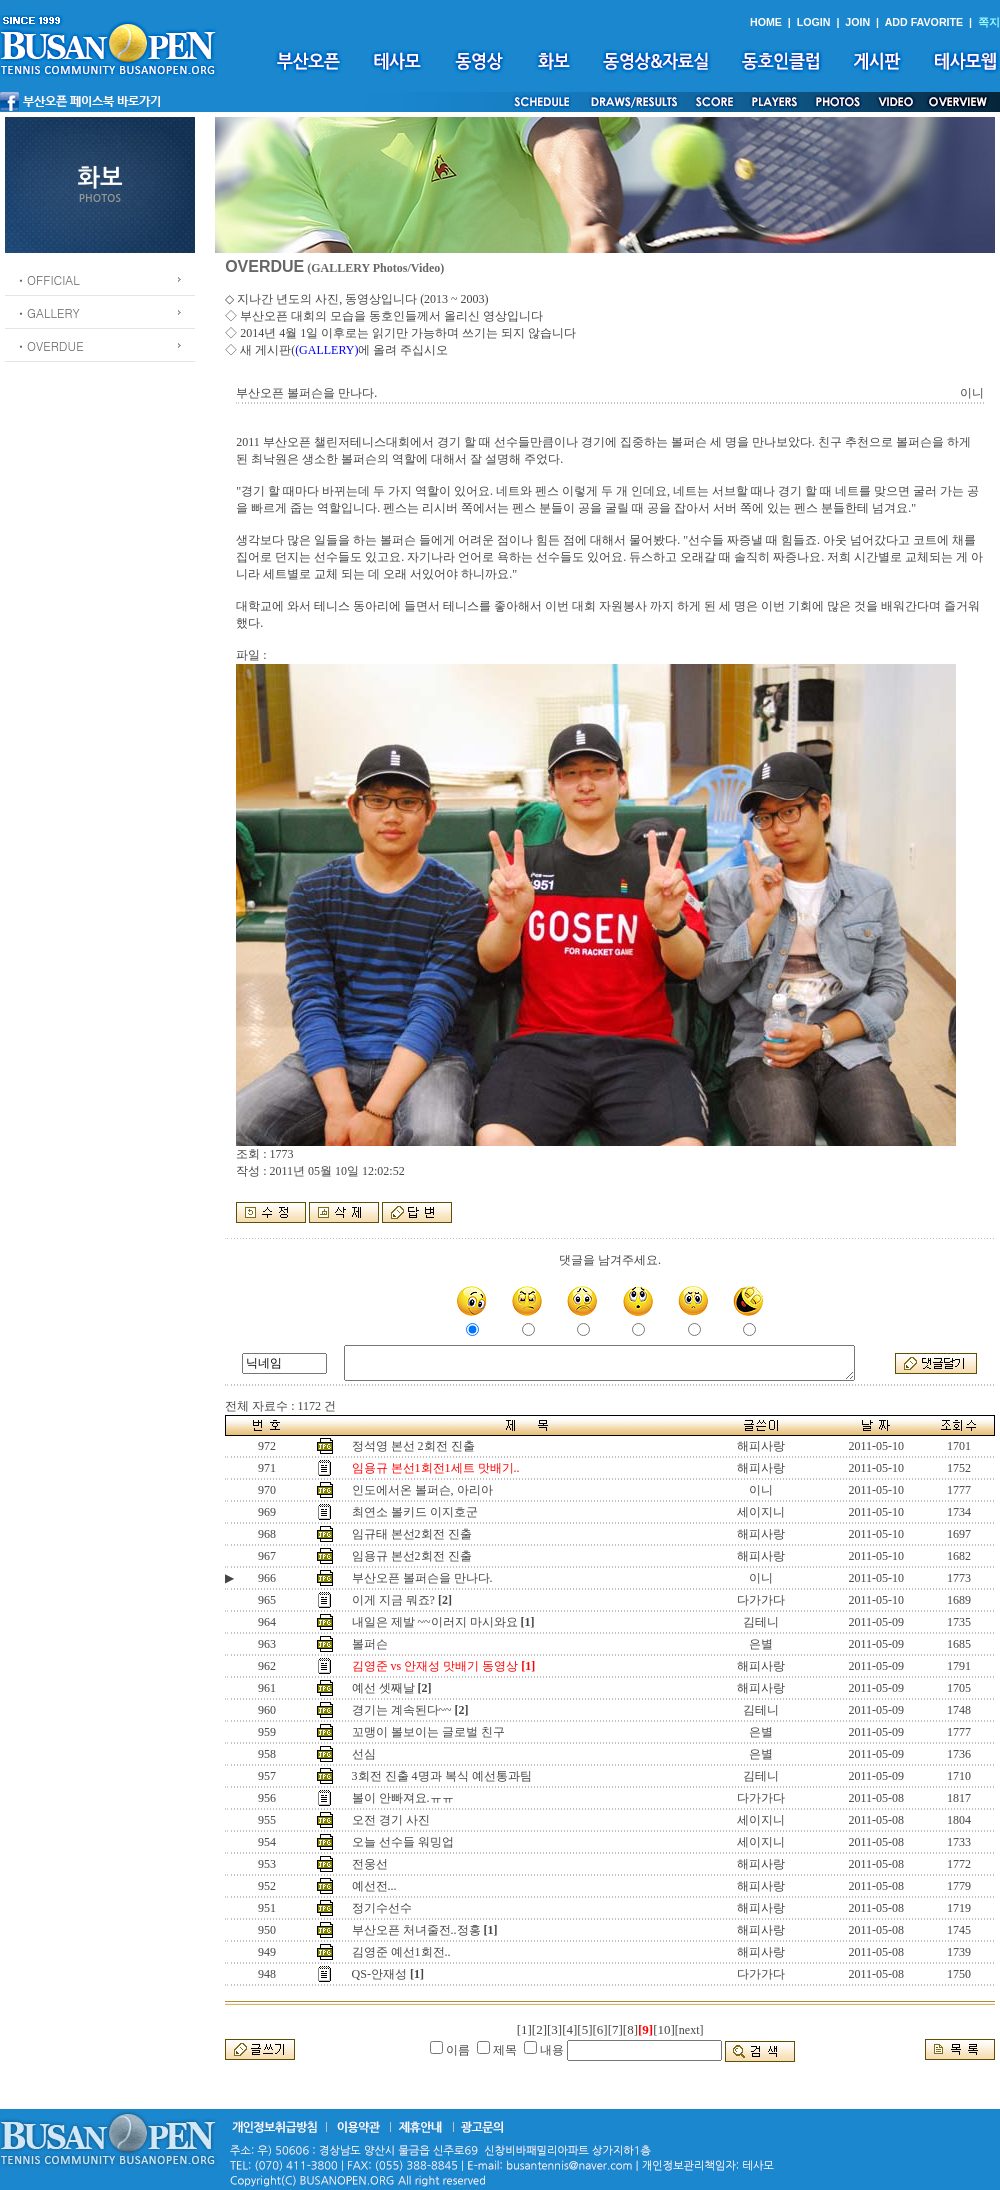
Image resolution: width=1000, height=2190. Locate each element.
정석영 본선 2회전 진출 (413, 1446)
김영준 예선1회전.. (401, 1952)
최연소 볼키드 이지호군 (415, 1512)
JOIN (857, 22)
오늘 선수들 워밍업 (403, 1842)
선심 (364, 1754)
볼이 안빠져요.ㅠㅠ (403, 1798)
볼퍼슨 (370, 1644)
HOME (766, 22)
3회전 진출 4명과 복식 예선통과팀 (442, 1776)
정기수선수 (382, 1908)
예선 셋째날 (383, 1688)
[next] (689, 2030)
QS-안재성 (379, 1974)
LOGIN (814, 22)
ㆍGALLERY (47, 312)
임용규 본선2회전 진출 (412, 1556)
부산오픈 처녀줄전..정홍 (416, 1930)
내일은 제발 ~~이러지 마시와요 (435, 1622)
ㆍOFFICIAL (47, 279)
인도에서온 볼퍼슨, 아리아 (422, 1490)
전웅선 (370, 1864)
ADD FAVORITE (924, 22)
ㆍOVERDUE (49, 345)
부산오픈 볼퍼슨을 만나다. (422, 1578)
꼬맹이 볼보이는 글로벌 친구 (428, 1732)
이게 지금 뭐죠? (393, 1600)
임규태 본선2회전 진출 (412, 1534)
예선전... (374, 1886)
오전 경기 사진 (391, 1820)
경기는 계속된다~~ (402, 1710)
